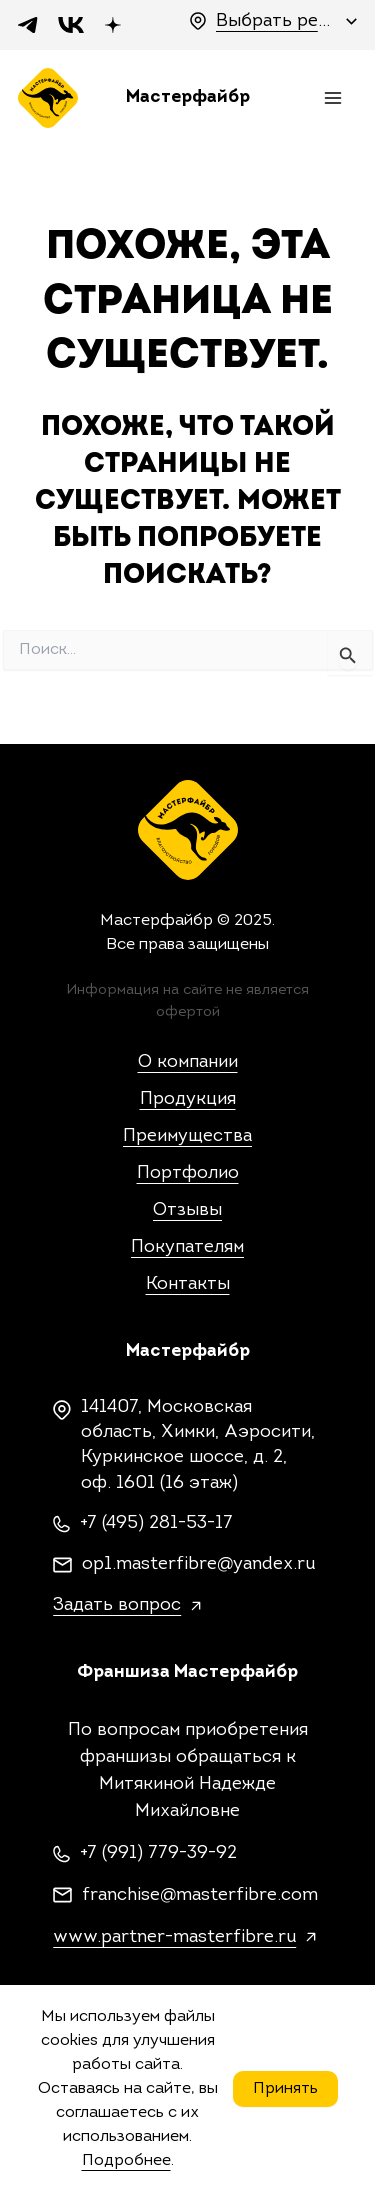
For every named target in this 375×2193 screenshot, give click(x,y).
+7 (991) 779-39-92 (158, 1853)
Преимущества (187, 1136)
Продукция (188, 1099)
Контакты (188, 1284)
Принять (285, 2089)
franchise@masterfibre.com (200, 1895)
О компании (188, 1062)
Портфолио (188, 1173)
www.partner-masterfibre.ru (174, 1937)
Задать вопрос (117, 1605)
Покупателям (187, 1247)
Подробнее (126, 2161)
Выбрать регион (276, 21)
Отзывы (187, 1210)
